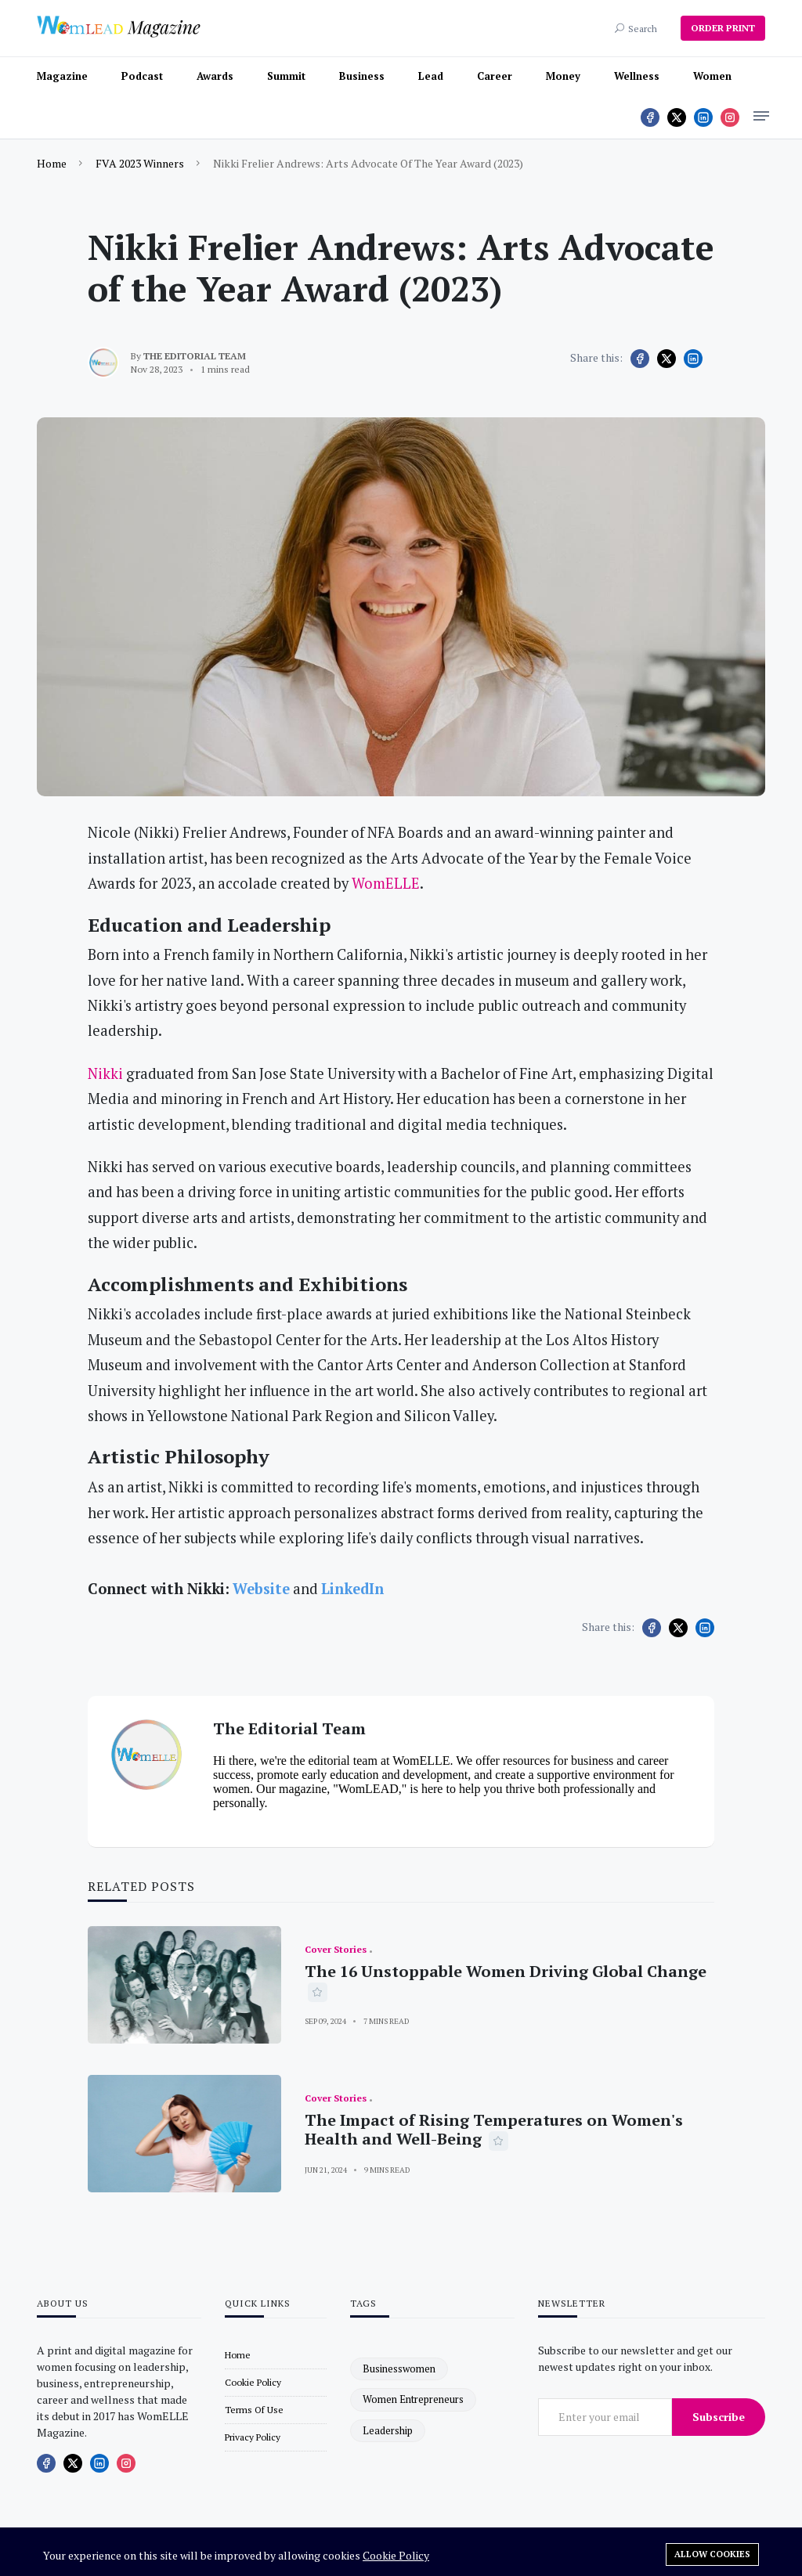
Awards (215, 76)
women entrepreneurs (413, 2399)
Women (712, 76)
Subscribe (718, 2416)
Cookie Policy (396, 2555)
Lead (430, 76)
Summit (286, 76)
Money (563, 76)
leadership (388, 2430)
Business (362, 76)
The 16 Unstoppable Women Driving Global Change (505, 1971)
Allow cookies (712, 2554)
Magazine (62, 76)
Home (52, 163)
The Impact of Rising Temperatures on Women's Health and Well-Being (494, 2129)
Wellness (636, 76)
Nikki (105, 1073)
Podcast (142, 76)
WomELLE (386, 883)
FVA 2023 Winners (140, 163)
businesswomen (399, 2368)
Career (494, 76)
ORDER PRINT (723, 28)
